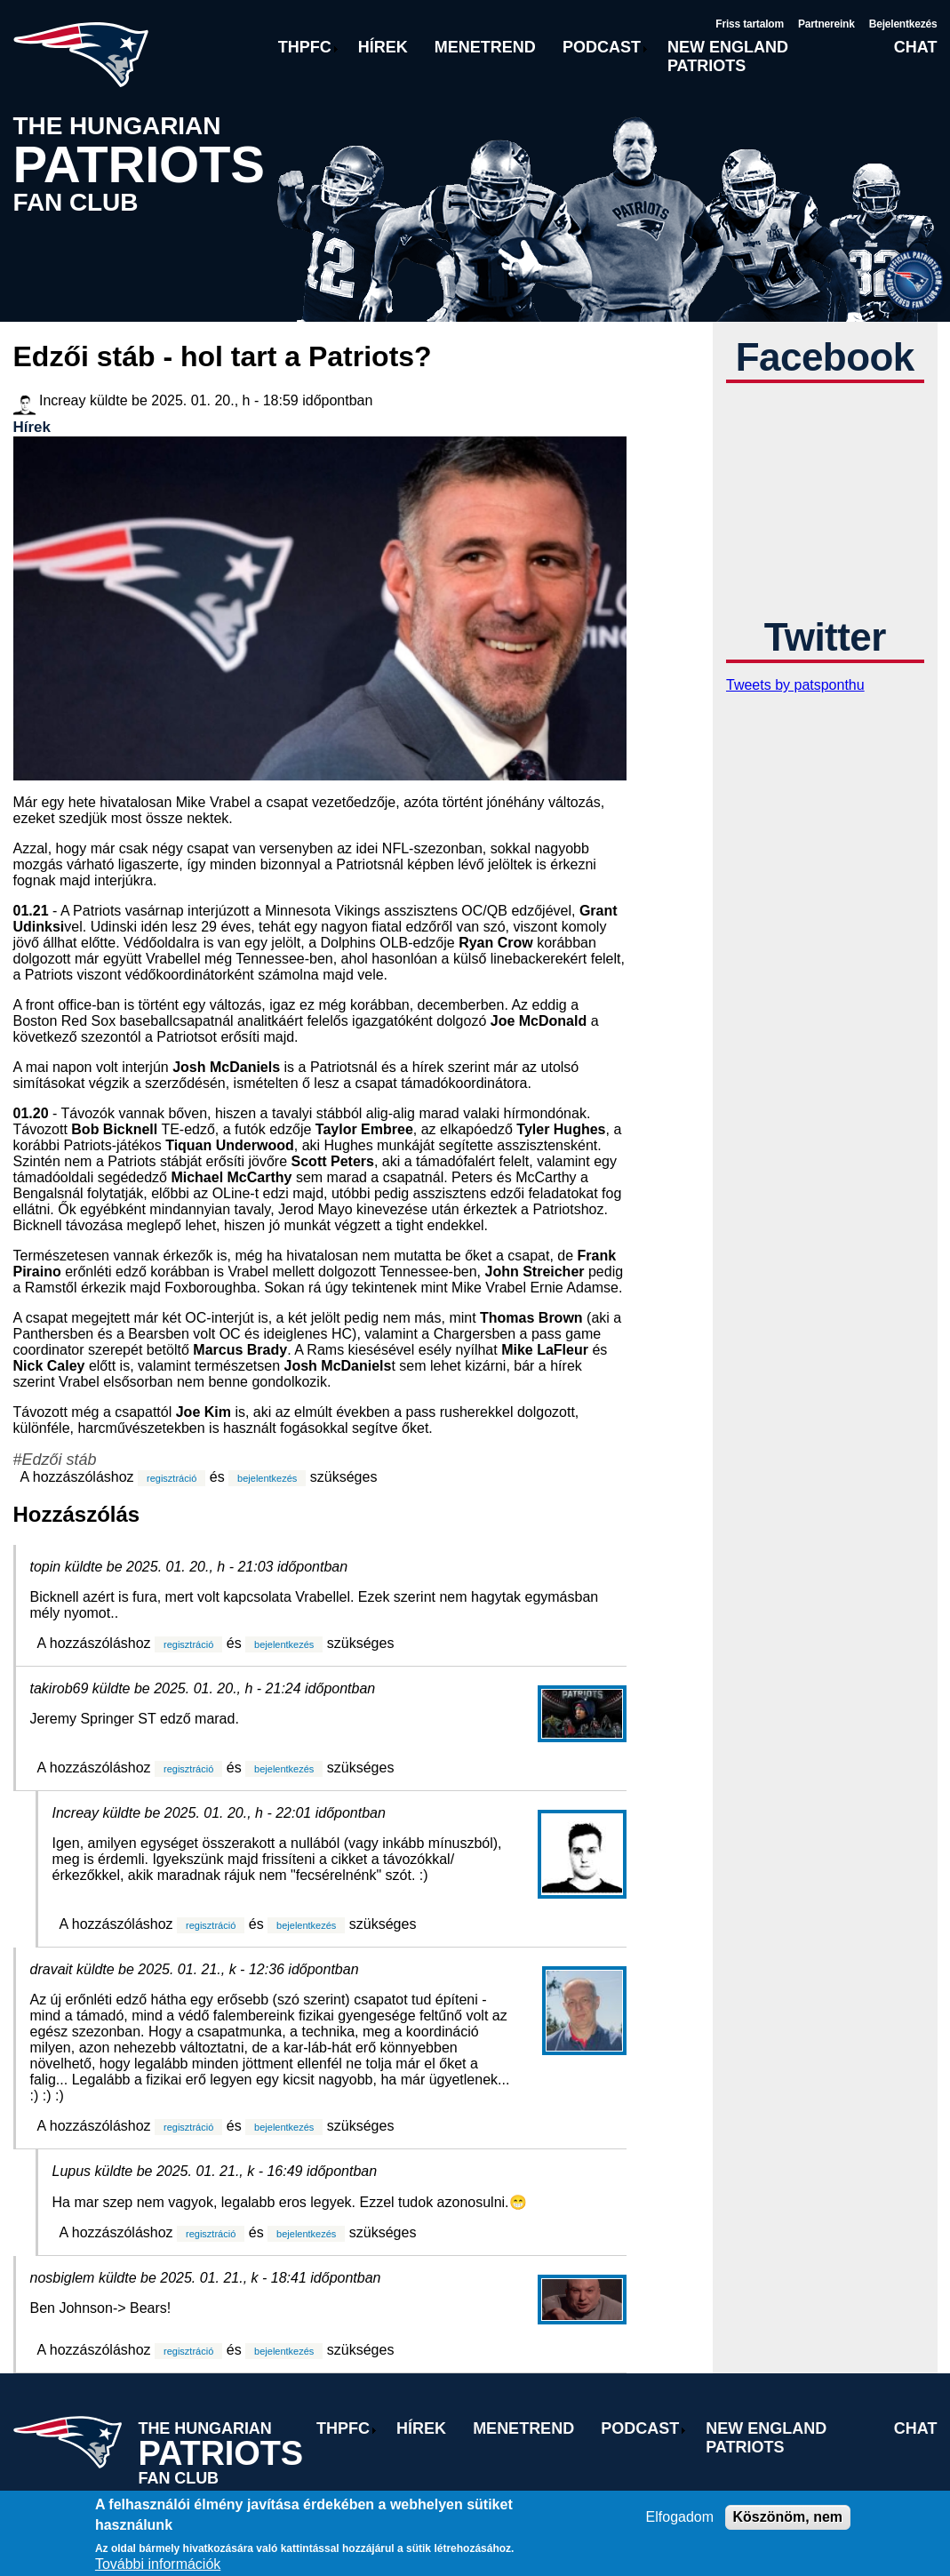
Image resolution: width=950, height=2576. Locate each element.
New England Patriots (727, 56)
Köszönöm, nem (788, 2516)
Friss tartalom (749, 24)
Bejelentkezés (903, 24)
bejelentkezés (267, 1478)
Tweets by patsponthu (795, 684)
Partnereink (826, 24)
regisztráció (171, 1478)
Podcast (602, 47)
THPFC (304, 47)
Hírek (383, 47)
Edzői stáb (59, 1459)
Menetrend (485, 47)
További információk (157, 2564)
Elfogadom (680, 2516)
